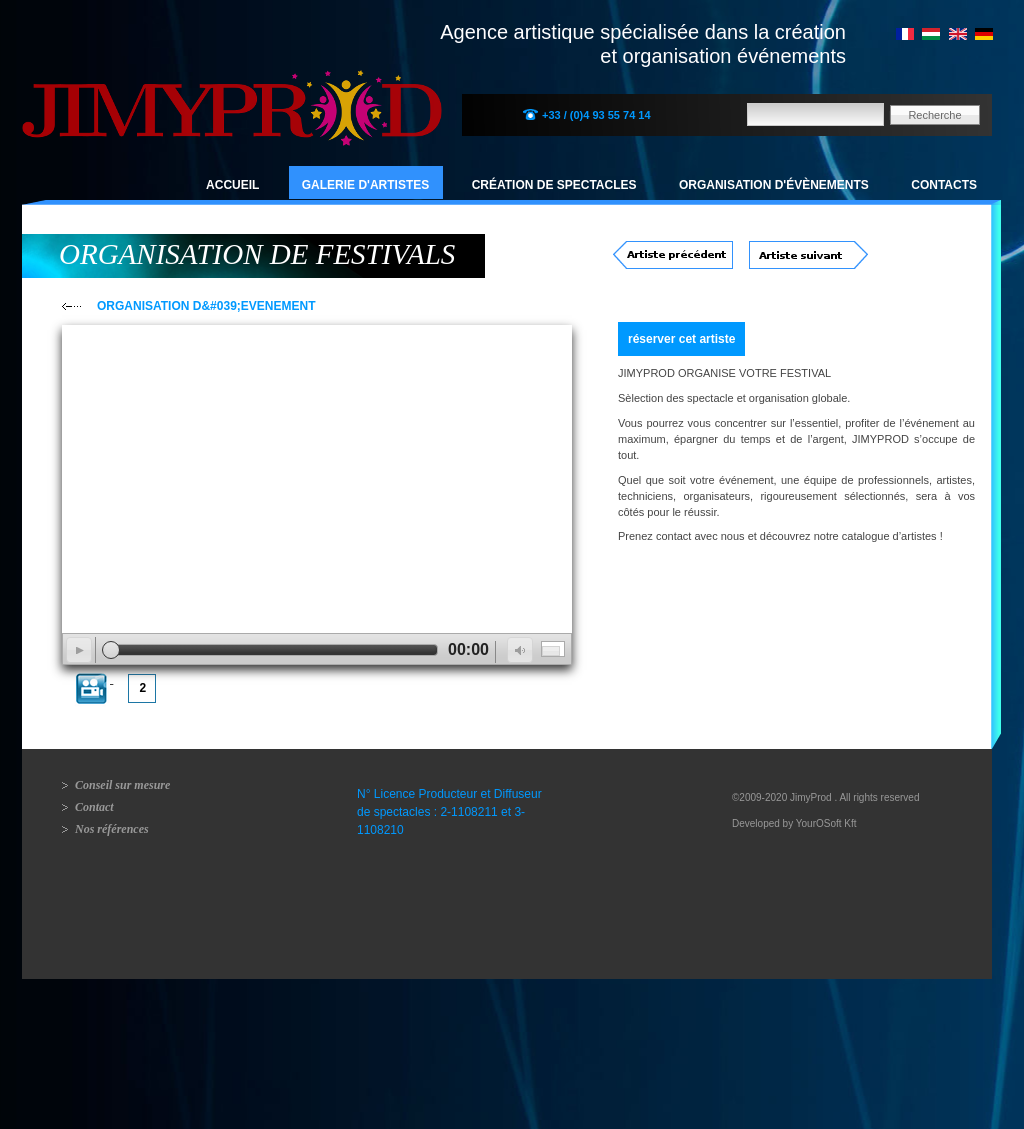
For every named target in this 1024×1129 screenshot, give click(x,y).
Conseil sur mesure (122, 785)
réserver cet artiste (681, 339)
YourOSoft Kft (826, 823)
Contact (94, 807)
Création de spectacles (554, 185)
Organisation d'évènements (774, 185)
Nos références (112, 829)
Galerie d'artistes (366, 185)
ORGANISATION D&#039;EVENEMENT (206, 306)
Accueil (232, 185)
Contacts (944, 185)
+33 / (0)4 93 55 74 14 (596, 115)
